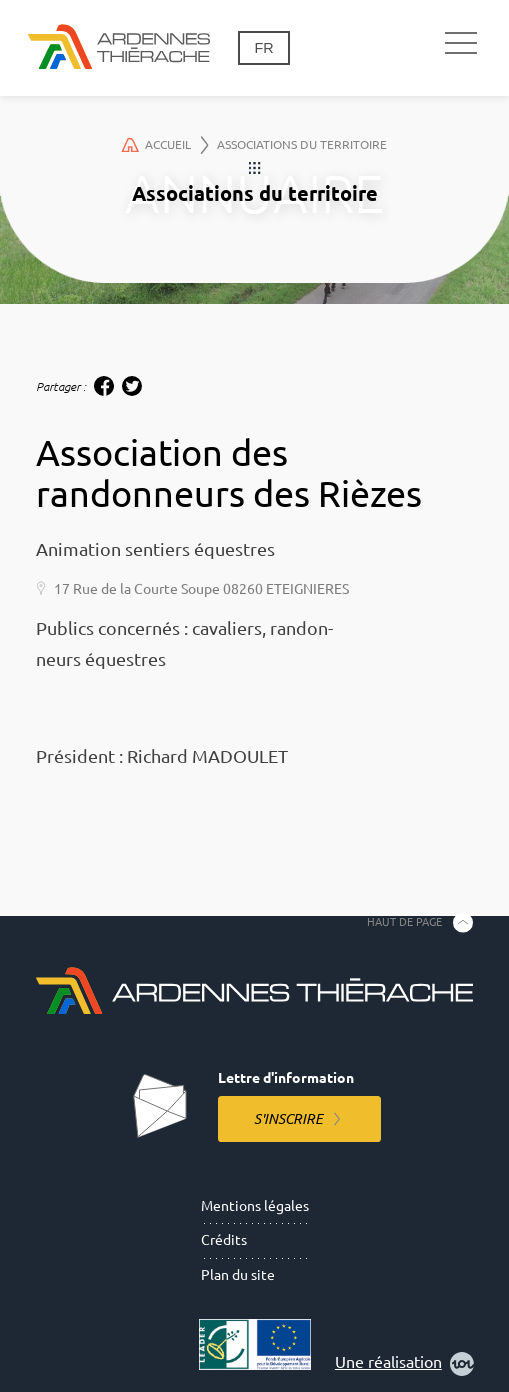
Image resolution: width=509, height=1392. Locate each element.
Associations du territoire (302, 144)
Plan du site (238, 1275)
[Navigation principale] (461, 44)
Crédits (224, 1240)
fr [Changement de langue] (263, 48)
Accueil (165, 145)
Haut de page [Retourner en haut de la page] (404, 922)
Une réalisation (404, 1364)
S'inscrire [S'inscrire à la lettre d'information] (288, 1119)
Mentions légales (255, 1206)
